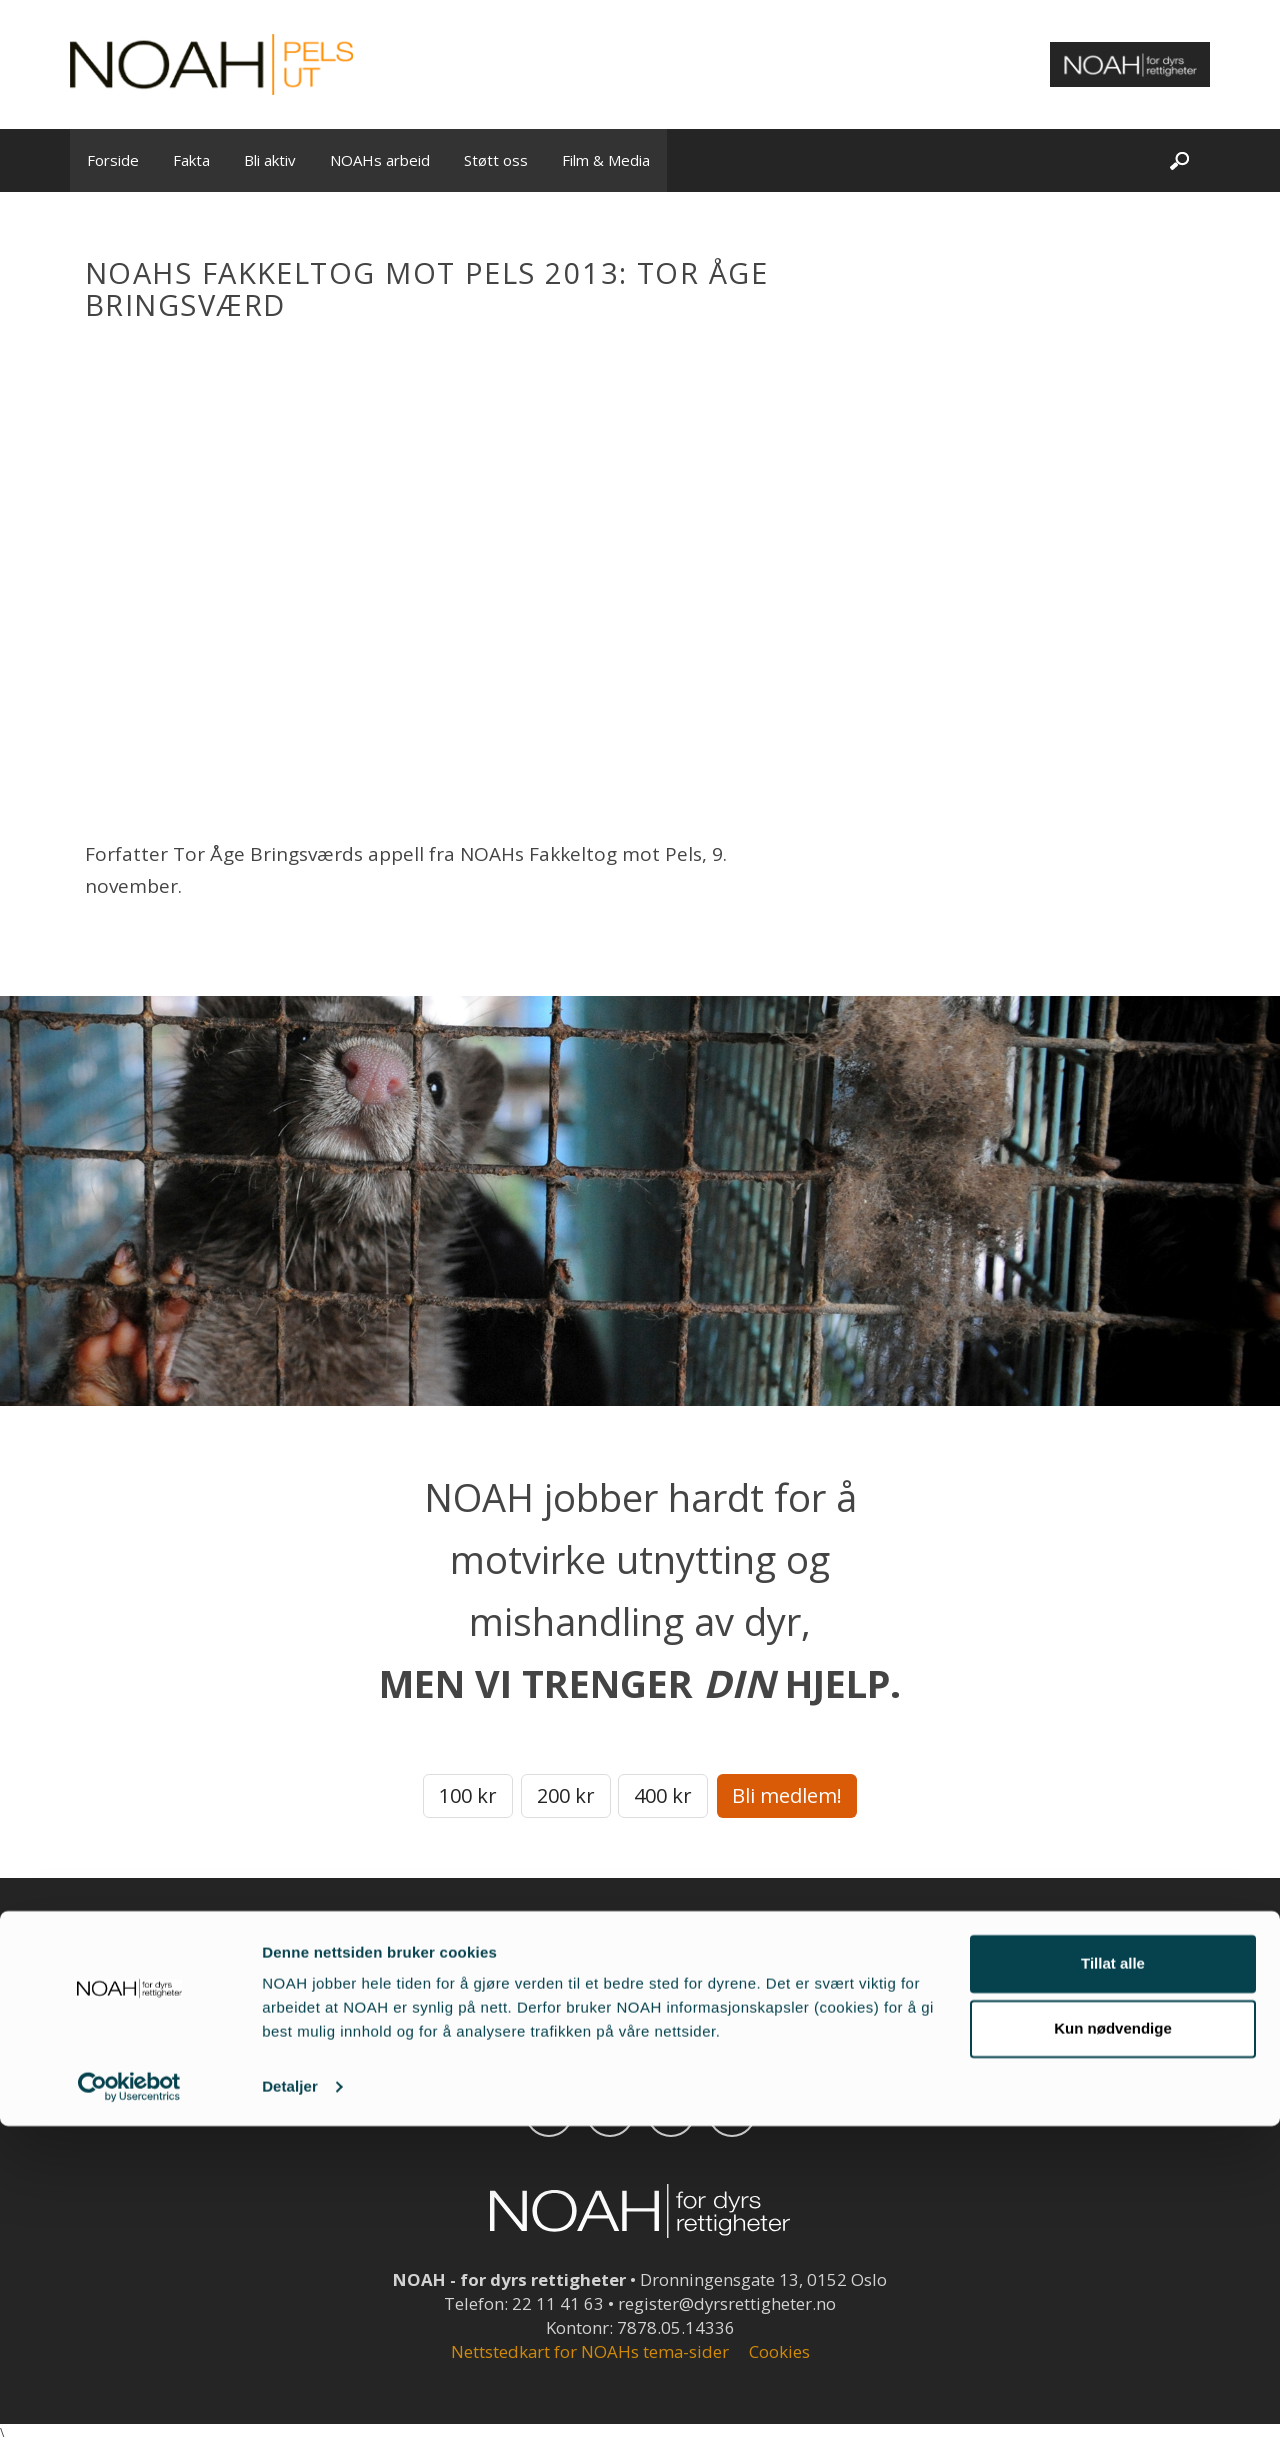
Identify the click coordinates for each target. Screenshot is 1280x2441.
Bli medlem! (787, 1795)
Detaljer (290, 2401)
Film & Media (606, 160)
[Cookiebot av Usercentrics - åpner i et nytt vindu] (129, 2402)
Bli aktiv (270, 160)
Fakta (191, 160)
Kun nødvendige (1113, 2343)
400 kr (663, 1795)
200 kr (566, 1795)
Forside (113, 160)
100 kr (468, 1795)
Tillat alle (1113, 2278)
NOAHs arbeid (380, 160)
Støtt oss (496, 160)
